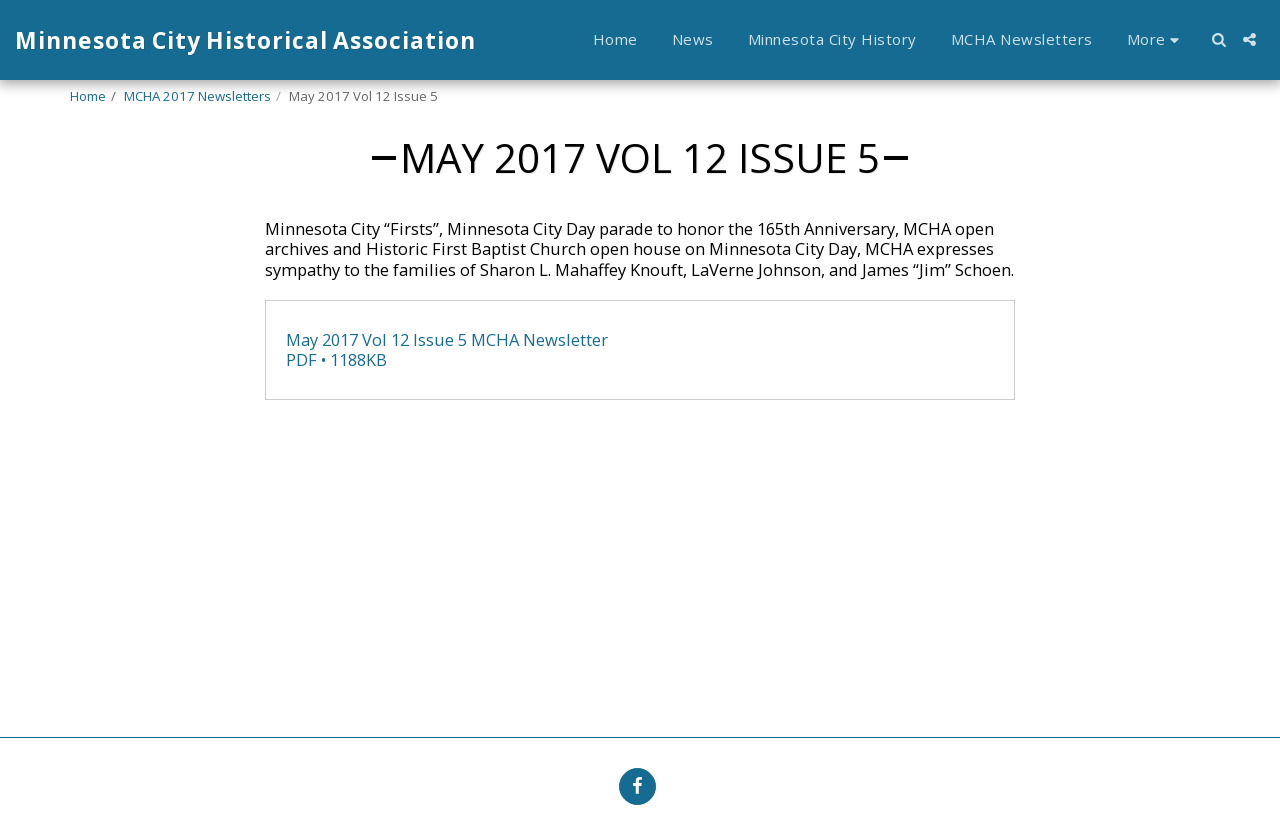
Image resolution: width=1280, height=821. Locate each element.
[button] (1218, 39)
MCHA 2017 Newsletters (197, 96)
